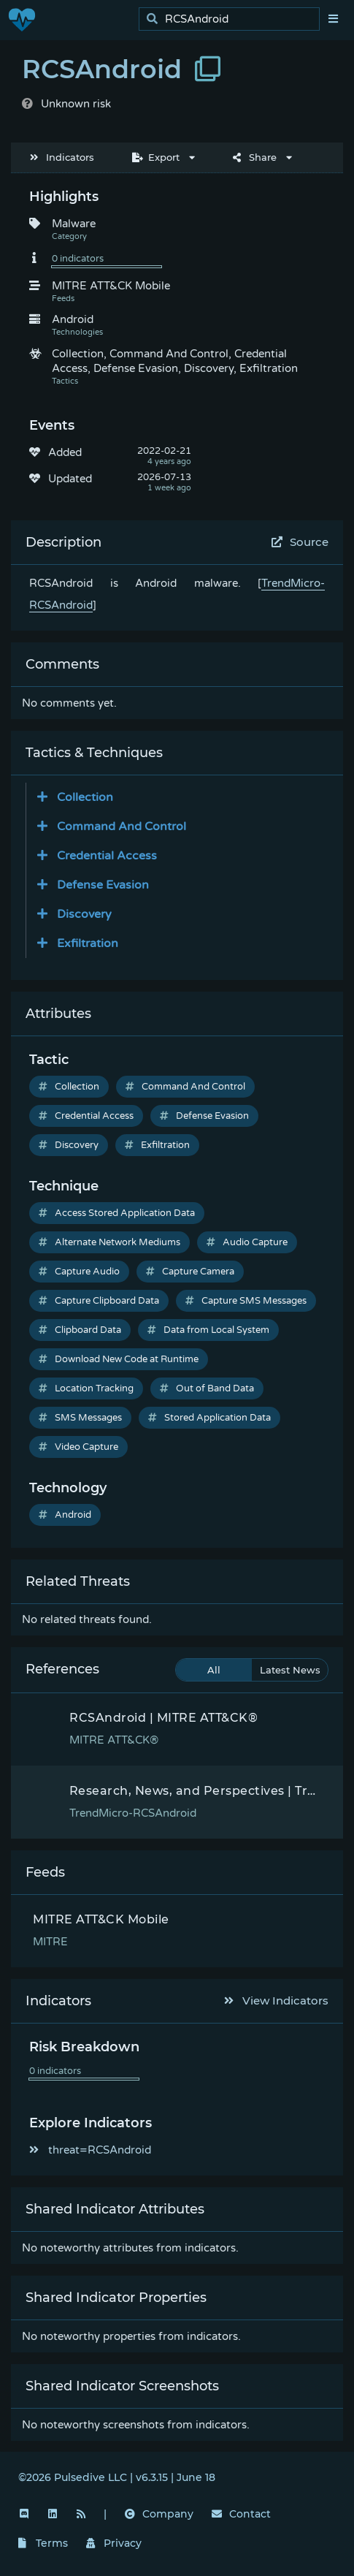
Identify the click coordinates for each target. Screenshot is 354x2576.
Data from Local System (208, 1330)
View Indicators (276, 2000)
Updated (70, 478)
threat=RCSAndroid (90, 2150)
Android (65, 1515)
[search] (233, 19)
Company (159, 2513)
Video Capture (78, 1447)
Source (300, 542)
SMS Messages (80, 1418)
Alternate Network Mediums (109, 1242)
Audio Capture (247, 1242)
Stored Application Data (209, 1418)
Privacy (114, 2543)
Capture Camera (190, 1271)
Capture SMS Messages (246, 1301)
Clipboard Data (80, 1330)
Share (255, 157)
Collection (69, 1087)
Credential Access (86, 1116)
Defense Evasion (204, 1116)
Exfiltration (157, 1145)
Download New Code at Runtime (119, 1359)
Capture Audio (79, 1271)
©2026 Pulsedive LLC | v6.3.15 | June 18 (116, 2477)
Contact (241, 2513)
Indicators (62, 157)
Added (65, 452)
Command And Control (185, 1087)
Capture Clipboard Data (99, 1301)
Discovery (69, 1145)
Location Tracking (86, 1388)
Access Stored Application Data (117, 1213)
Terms (43, 2543)
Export (156, 157)
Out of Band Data (207, 1388)
